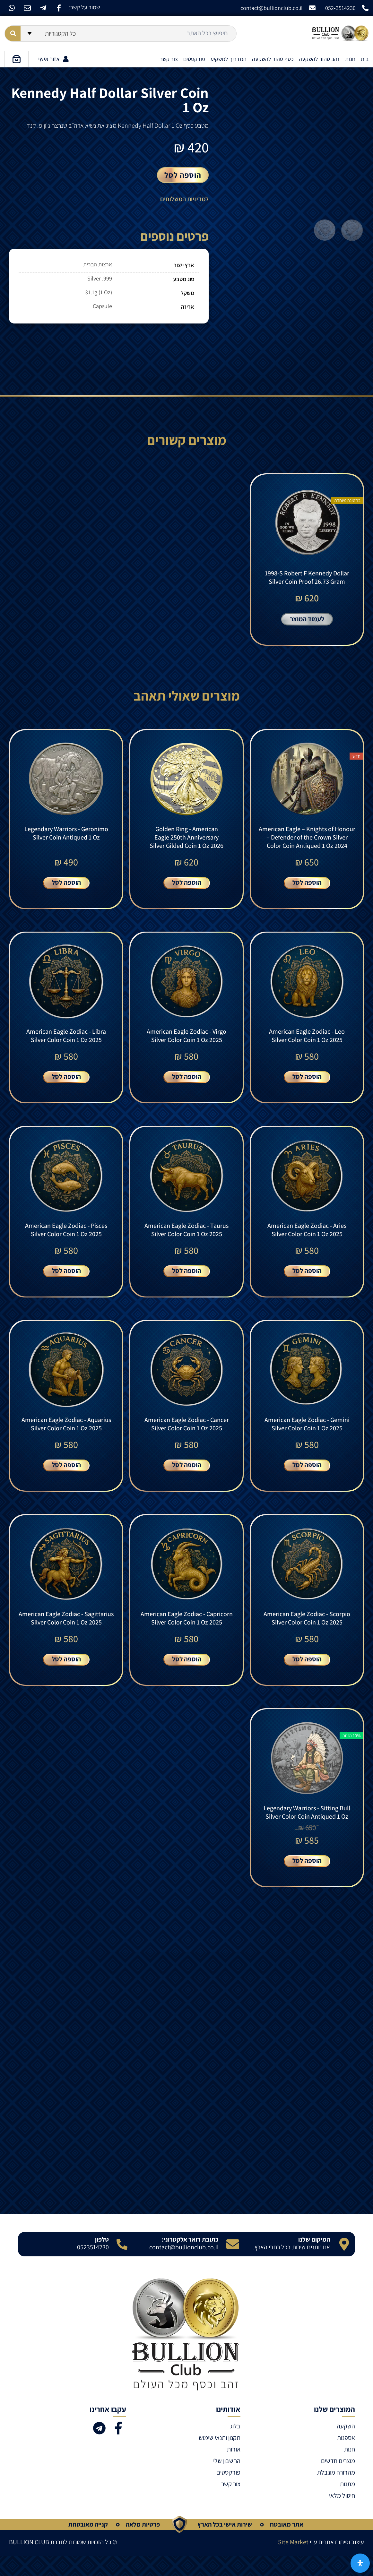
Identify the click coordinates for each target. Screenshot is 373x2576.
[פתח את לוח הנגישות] (360, 2563)
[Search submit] (13, 33)
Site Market (293, 2562)
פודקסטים (194, 59)
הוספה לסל (182, 175)
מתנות (347, 2504)
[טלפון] (122, 2264)
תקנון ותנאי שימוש (219, 2458)
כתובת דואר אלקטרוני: (190, 2259)
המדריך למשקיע (229, 59)
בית (365, 59)
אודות (233, 2469)
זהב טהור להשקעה (319, 59)
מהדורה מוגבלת (336, 2492)
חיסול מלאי (342, 2515)
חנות (350, 59)
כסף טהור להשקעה (272, 59)
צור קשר (169, 59)
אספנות (346, 2458)
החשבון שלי (226, 2481)
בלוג (235, 2446)
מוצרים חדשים (338, 2481)
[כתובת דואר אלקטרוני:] (232, 2264)
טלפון (102, 2259)
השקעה (346, 2446)
